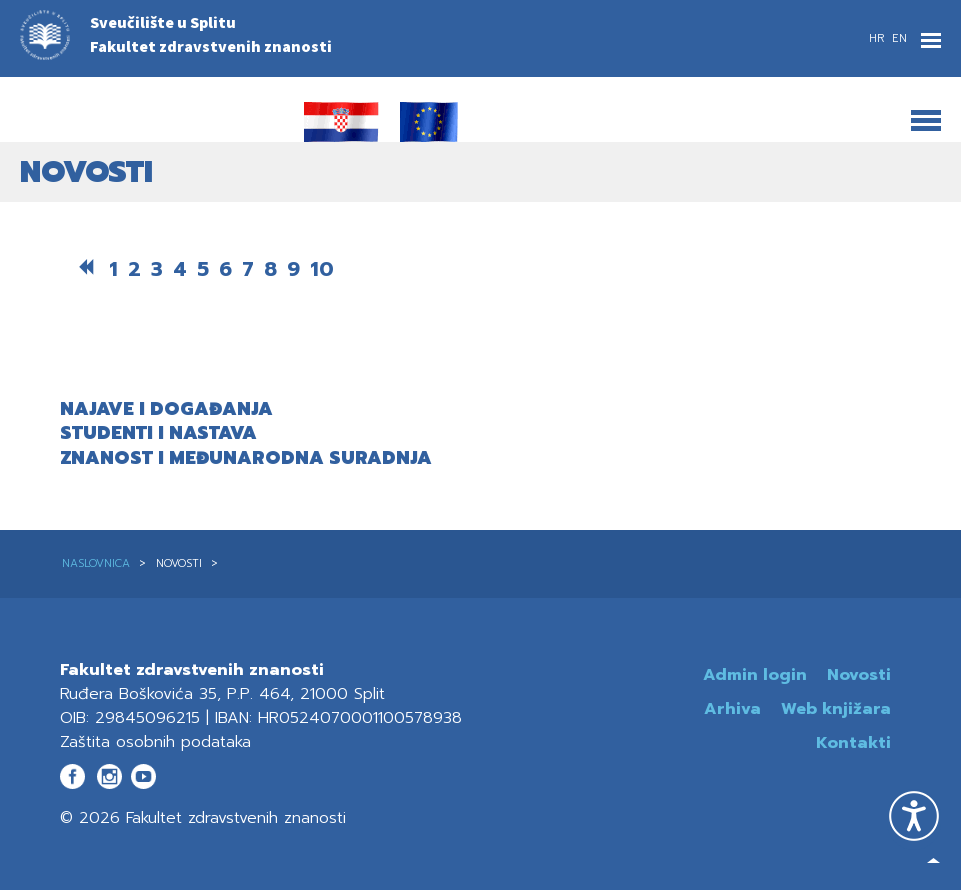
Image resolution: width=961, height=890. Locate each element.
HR (878, 38)
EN (899, 38)
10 (322, 269)
